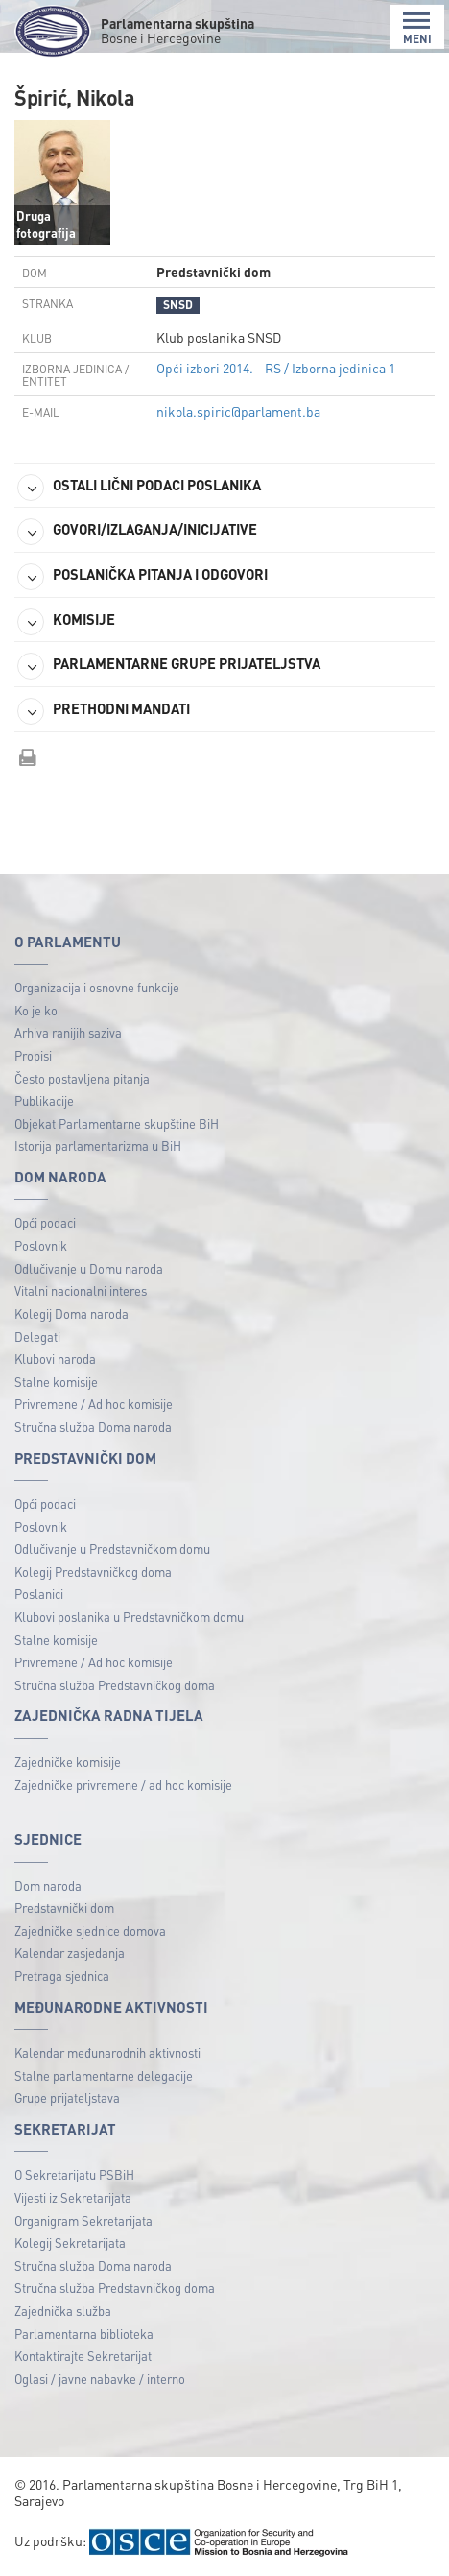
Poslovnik (40, 1245)
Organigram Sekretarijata (83, 2220)
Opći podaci (45, 1222)
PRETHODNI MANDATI (103, 711)
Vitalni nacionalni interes (80, 1290)
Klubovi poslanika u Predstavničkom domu (129, 1617)
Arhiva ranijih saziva (68, 1032)
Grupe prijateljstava (67, 2097)
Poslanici (38, 1594)
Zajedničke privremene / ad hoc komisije (123, 1785)
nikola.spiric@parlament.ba (238, 410)
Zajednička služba (62, 2310)
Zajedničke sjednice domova (90, 1930)
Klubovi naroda (55, 1358)
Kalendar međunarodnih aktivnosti (107, 2052)
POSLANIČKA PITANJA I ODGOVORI (142, 576)
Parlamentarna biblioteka (84, 2334)
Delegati (37, 1336)
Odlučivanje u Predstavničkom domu (112, 1548)
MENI (417, 28)
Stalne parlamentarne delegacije (103, 2075)
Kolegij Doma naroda (71, 1313)
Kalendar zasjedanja (69, 1952)
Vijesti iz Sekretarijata (72, 2197)
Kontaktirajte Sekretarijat (83, 2356)
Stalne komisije (56, 1381)
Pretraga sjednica (61, 1976)
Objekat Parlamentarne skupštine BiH (116, 1123)
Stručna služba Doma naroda (93, 1427)
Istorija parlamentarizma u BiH (97, 1145)
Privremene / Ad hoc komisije (93, 1403)
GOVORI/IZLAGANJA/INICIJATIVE (137, 531)
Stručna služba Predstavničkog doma (114, 1685)
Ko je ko (36, 1010)
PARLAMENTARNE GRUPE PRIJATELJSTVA (168, 666)
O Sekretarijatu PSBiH (74, 2174)
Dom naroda (48, 1885)
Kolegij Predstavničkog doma (93, 1571)
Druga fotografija (46, 224)
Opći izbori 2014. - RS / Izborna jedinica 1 (275, 367)
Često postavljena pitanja (82, 1078)
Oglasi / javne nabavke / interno (99, 2379)
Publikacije (44, 1100)
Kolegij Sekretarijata (70, 2242)
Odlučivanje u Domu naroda (88, 1268)
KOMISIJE (66, 621)
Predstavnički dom (64, 1907)
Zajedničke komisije (67, 1761)
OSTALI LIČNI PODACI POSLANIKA (139, 487)
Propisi (33, 1055)
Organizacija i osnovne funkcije (96, 987)
